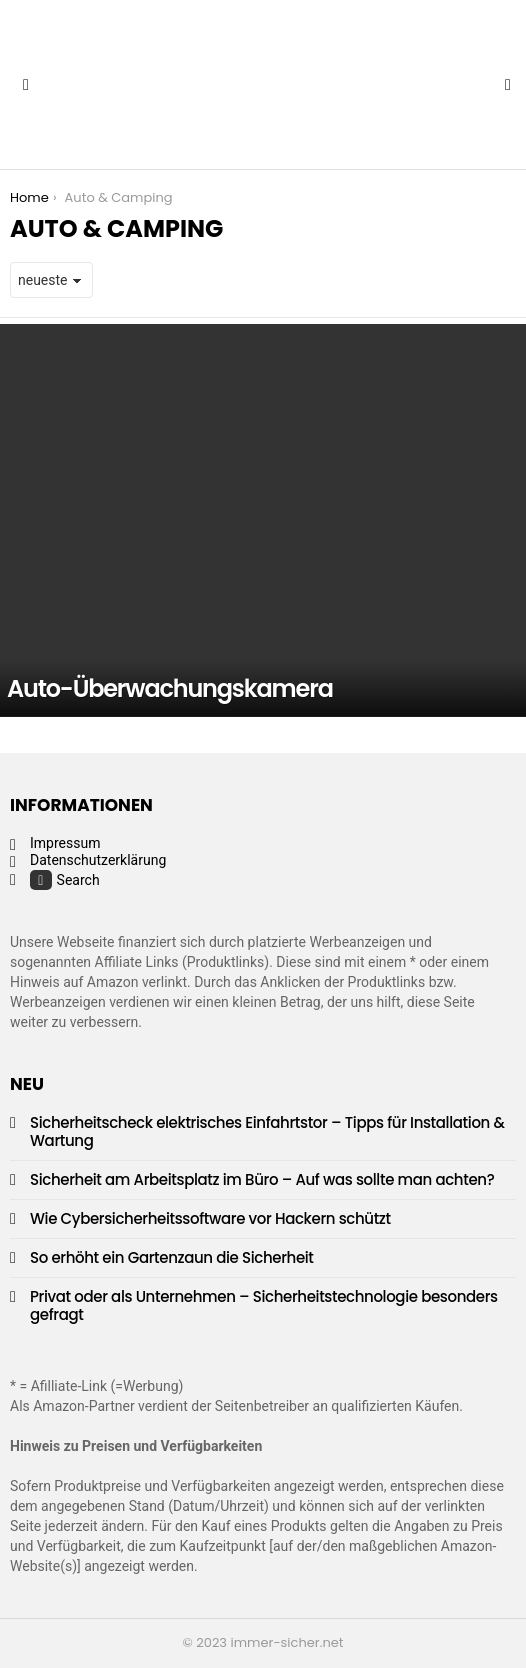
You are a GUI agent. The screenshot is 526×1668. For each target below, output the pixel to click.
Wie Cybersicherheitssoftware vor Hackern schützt (210, 1218)
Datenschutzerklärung (98, 860)
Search (65, 880)
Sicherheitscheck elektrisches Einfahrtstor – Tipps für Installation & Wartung (267, 1131)
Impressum (65, 843)
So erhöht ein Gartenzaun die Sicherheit (172, 1257)
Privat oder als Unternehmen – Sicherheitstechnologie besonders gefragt (264, 1305)
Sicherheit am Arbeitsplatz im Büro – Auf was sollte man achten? (262, 1179)
